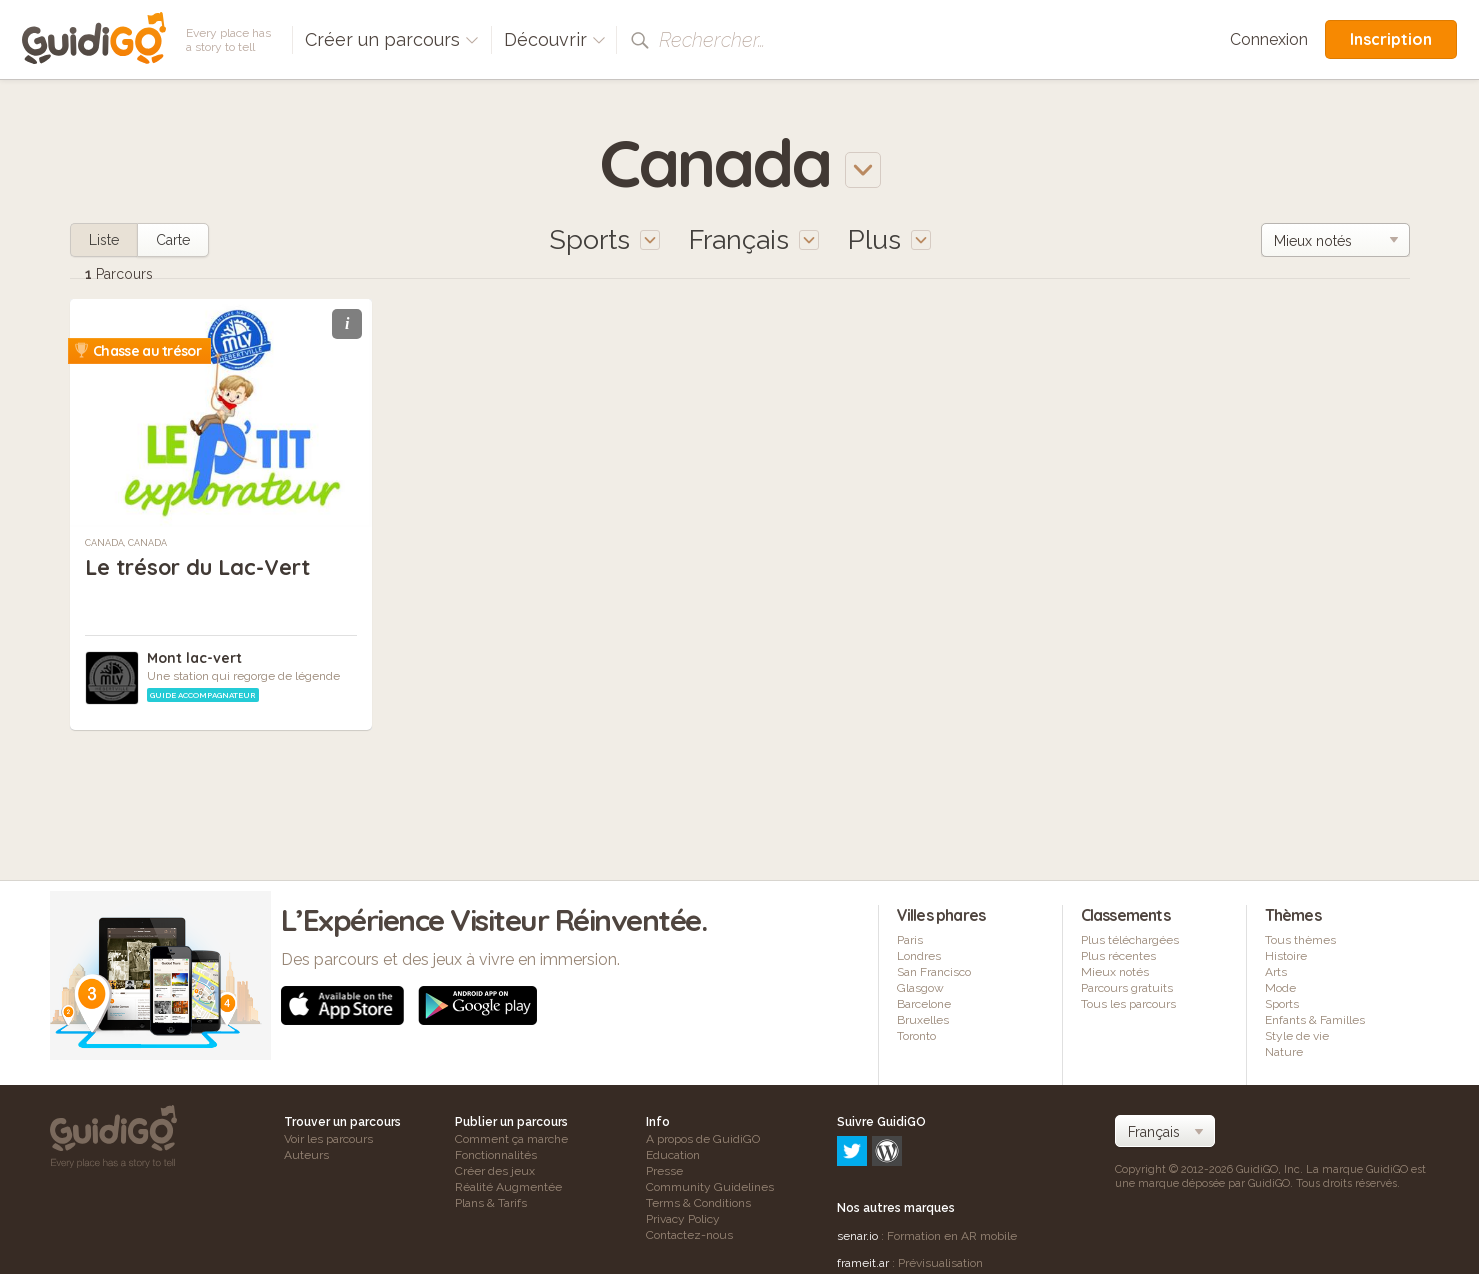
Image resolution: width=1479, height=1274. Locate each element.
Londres (919, 956)
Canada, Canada (126, 543)
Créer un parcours (392, 39)
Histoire (1286, 956)
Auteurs (306, 1155)
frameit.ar (863, 1177)
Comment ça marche (511, 1139)
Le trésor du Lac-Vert (199, 567)
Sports (1282, 1004)
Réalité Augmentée (508, 1187)
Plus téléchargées (1130, 940)
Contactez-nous (689, 1235)
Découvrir (555, 39)
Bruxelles (923, 1020)
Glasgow (920, 988)
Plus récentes (1118, 956)
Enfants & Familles (1315, 1020)
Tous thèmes (1300, 940)
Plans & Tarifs (491, 1203)
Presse (664, 1171)
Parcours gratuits (1127, 988)
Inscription (1391, 39)
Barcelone (924, 1004)
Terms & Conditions (698, 1203)
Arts (1276, 972)
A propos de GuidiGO (703, 1139)
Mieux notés (1115, 972)
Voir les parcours (328, 1139)
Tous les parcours (1128, 1004)
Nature (1284, 1052)
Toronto (916, 1036)
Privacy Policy (683, 1219)
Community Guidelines (710, 1187)
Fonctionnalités (496, 1155)
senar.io (857, 1150)
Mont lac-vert (194, 658)
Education (673, 1155)
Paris (910, 940)
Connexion (1269, 39)
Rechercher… (712, 40)
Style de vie (1297, 1036)
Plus (889, 239)
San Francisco (934, 972)
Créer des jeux (495, 1171)
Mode (1280, 988)
